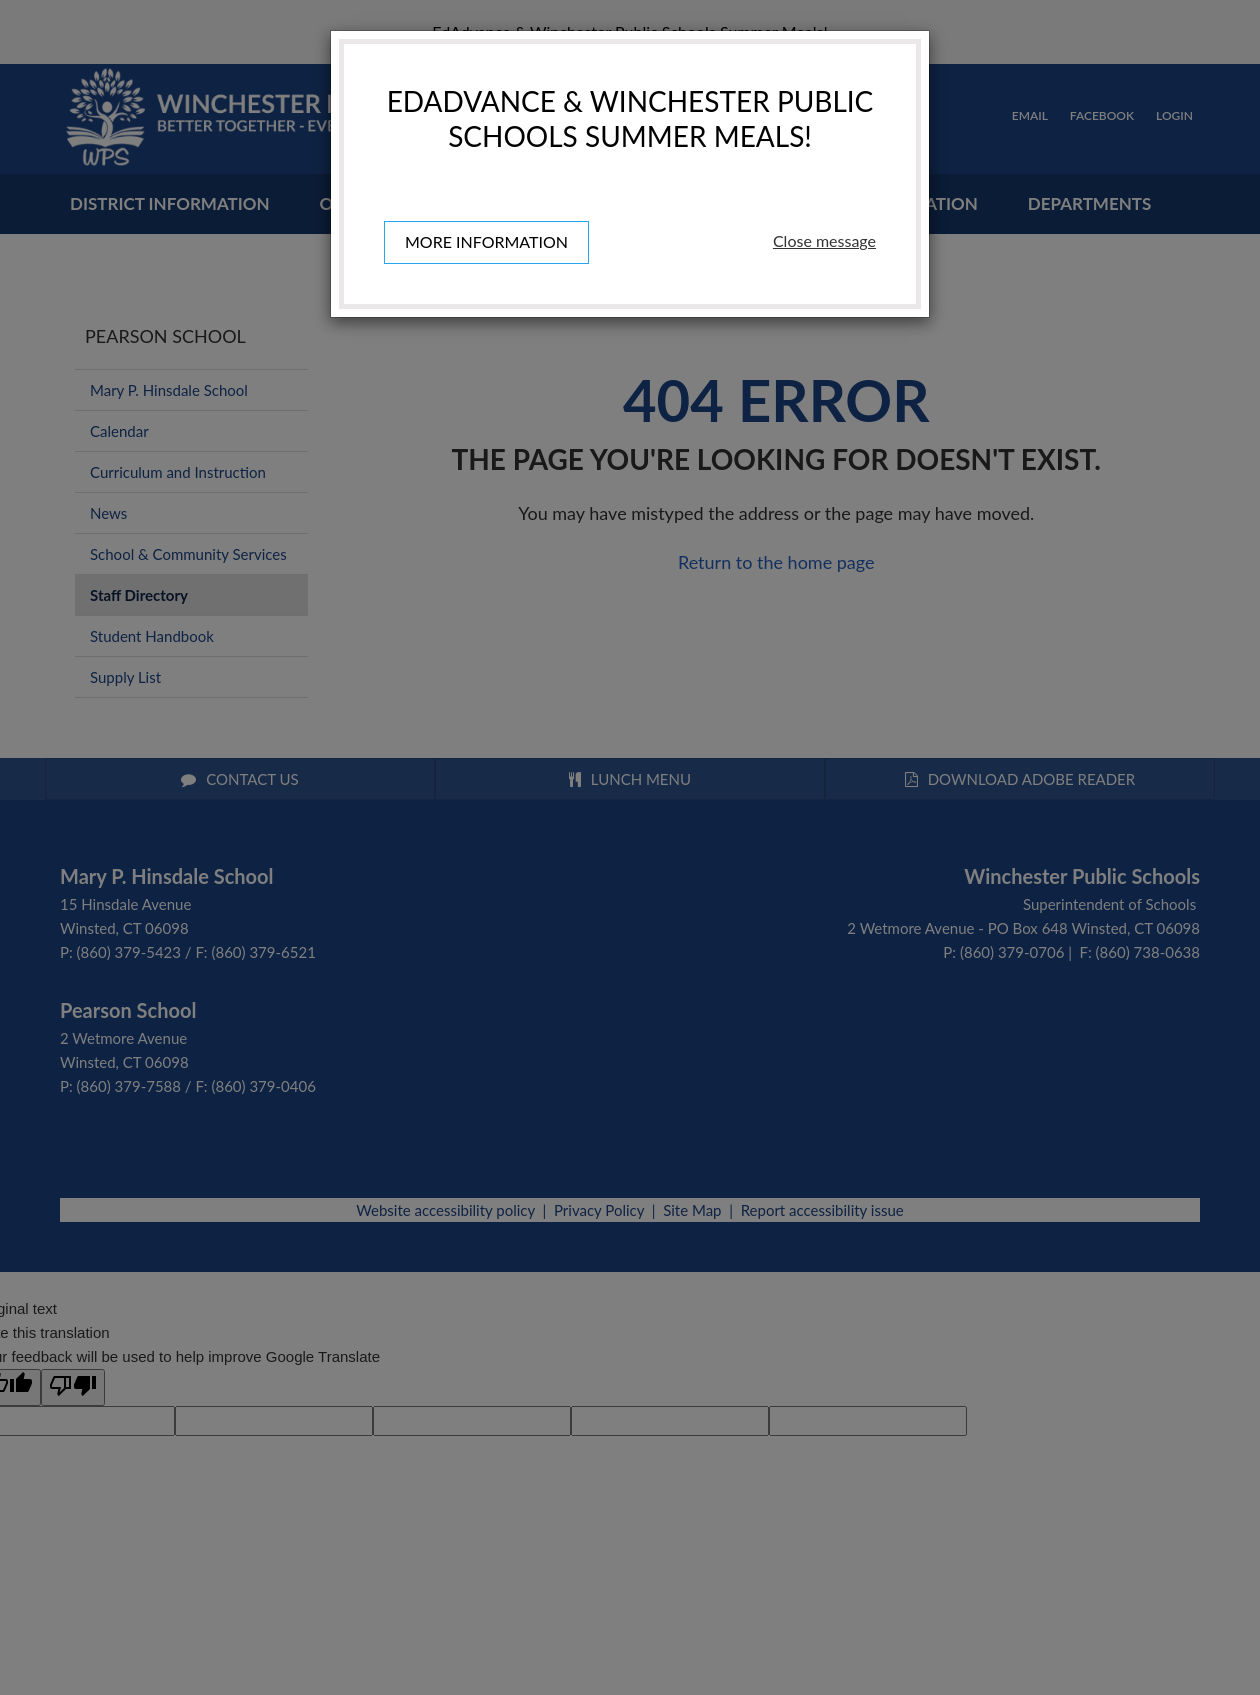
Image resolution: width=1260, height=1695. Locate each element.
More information (486, 241)
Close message (824, 240)
